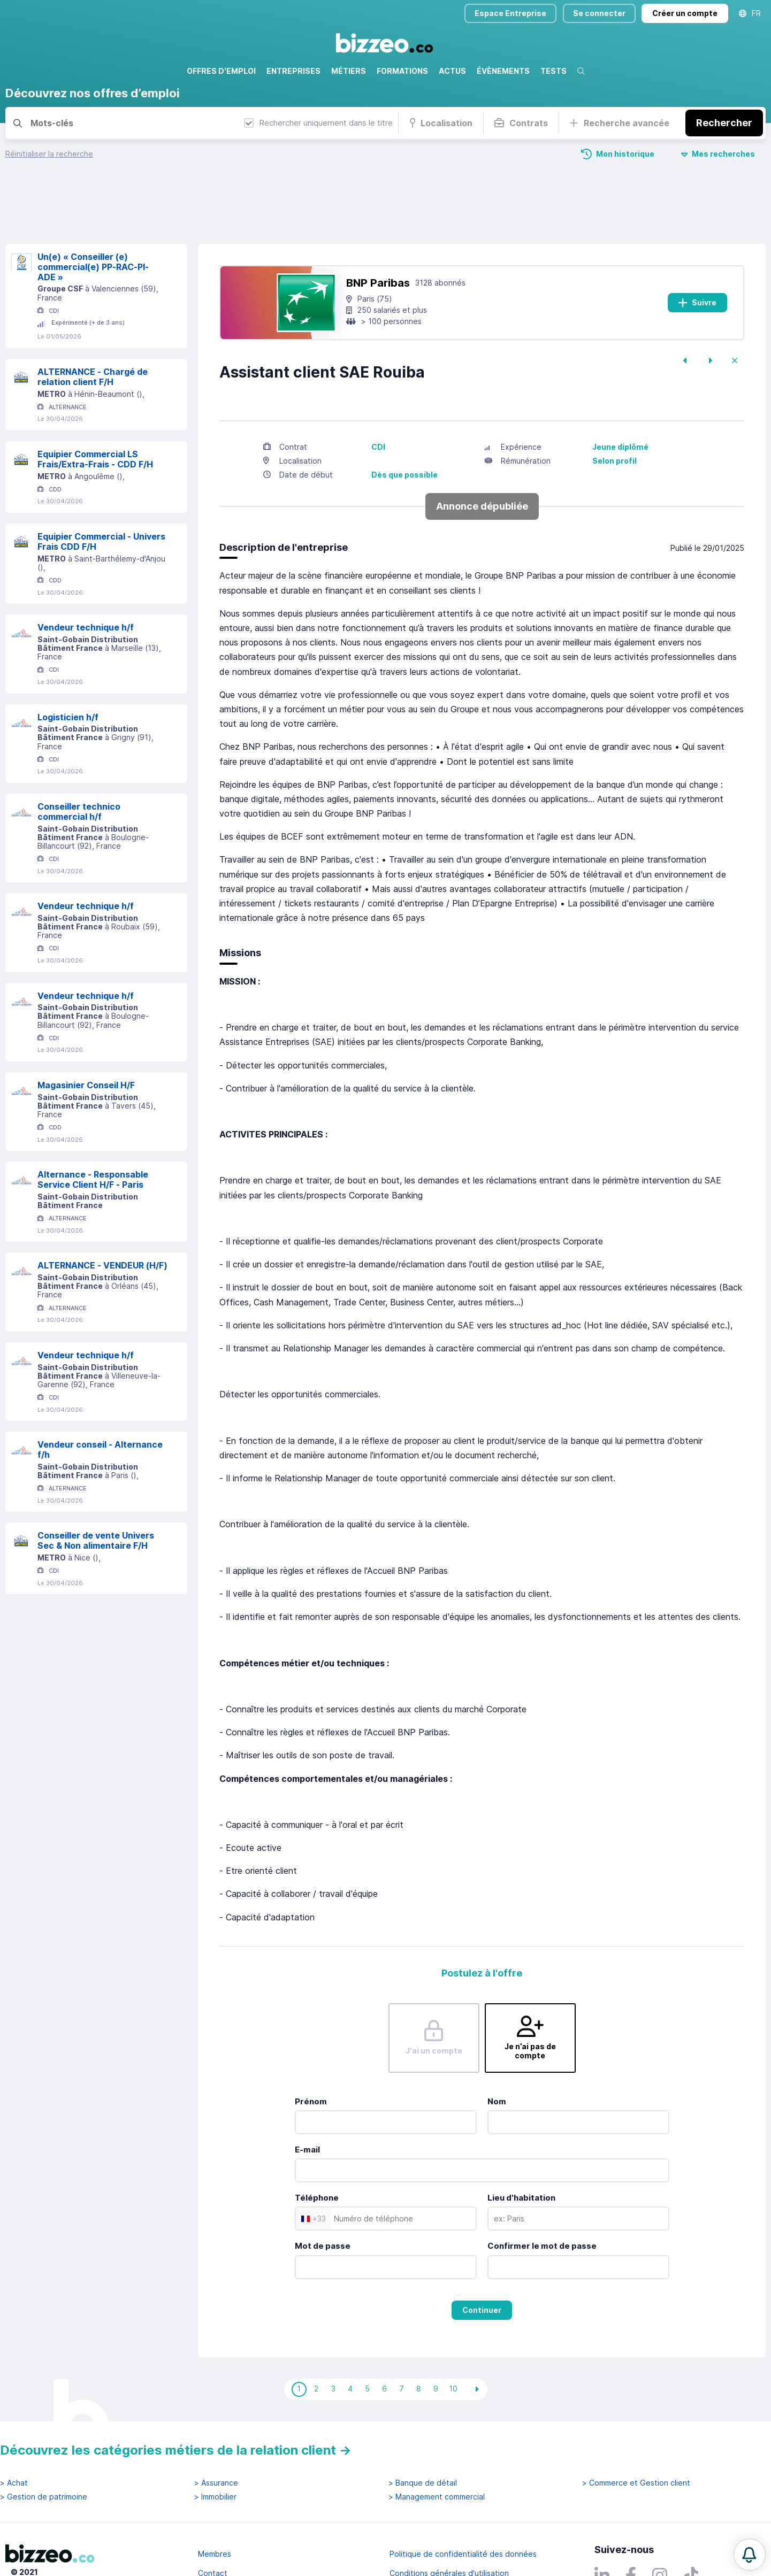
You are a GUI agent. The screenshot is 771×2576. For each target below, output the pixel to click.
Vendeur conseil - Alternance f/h (100, 1396)
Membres (214, 2500)
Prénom (311, 2047)
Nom (496, 2047)
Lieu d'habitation (521, 2144)
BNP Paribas (378, 229)
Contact (212, 2520)
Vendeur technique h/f (85, 573)
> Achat (14, 2430)
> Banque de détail (422, 2430)
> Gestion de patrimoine (43, 2444)
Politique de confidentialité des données (463, 2500)
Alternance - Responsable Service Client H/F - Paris (92, 1126)
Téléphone (317, 2144)
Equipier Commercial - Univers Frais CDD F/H (101, 488)
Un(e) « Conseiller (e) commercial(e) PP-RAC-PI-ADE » (93, 213)
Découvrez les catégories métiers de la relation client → (176, 2396)
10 (453, 2335)
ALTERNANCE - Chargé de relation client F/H (92, 323)
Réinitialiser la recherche (49, 153)
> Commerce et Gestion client (636, 2430)
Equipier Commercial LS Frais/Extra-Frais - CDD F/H (95, 405)
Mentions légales (228, 2539)
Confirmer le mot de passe (542, 2192)
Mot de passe (322, 2192)
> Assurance (216, 2430)
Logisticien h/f (67, 663)
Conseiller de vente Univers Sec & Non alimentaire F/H (95, 1487)
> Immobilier (215, 2444)
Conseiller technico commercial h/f (78, 758)
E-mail (307, 2096)
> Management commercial (436, 2444)
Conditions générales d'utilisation (449, 2520)
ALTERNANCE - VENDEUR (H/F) (102, 1211)
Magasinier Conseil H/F (86, 1031)
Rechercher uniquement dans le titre (318, 122)
